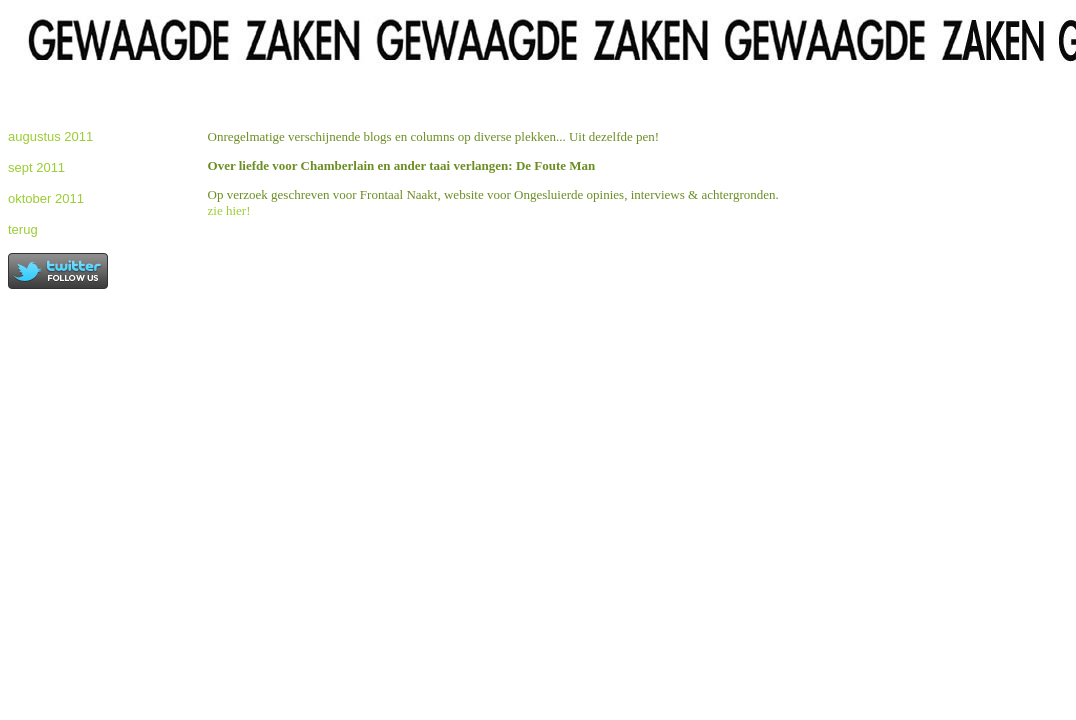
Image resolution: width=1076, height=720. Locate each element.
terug (23, 229)
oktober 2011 (46, 198)
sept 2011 (36, 167)
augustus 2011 (50, 136)
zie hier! (229, 210)
